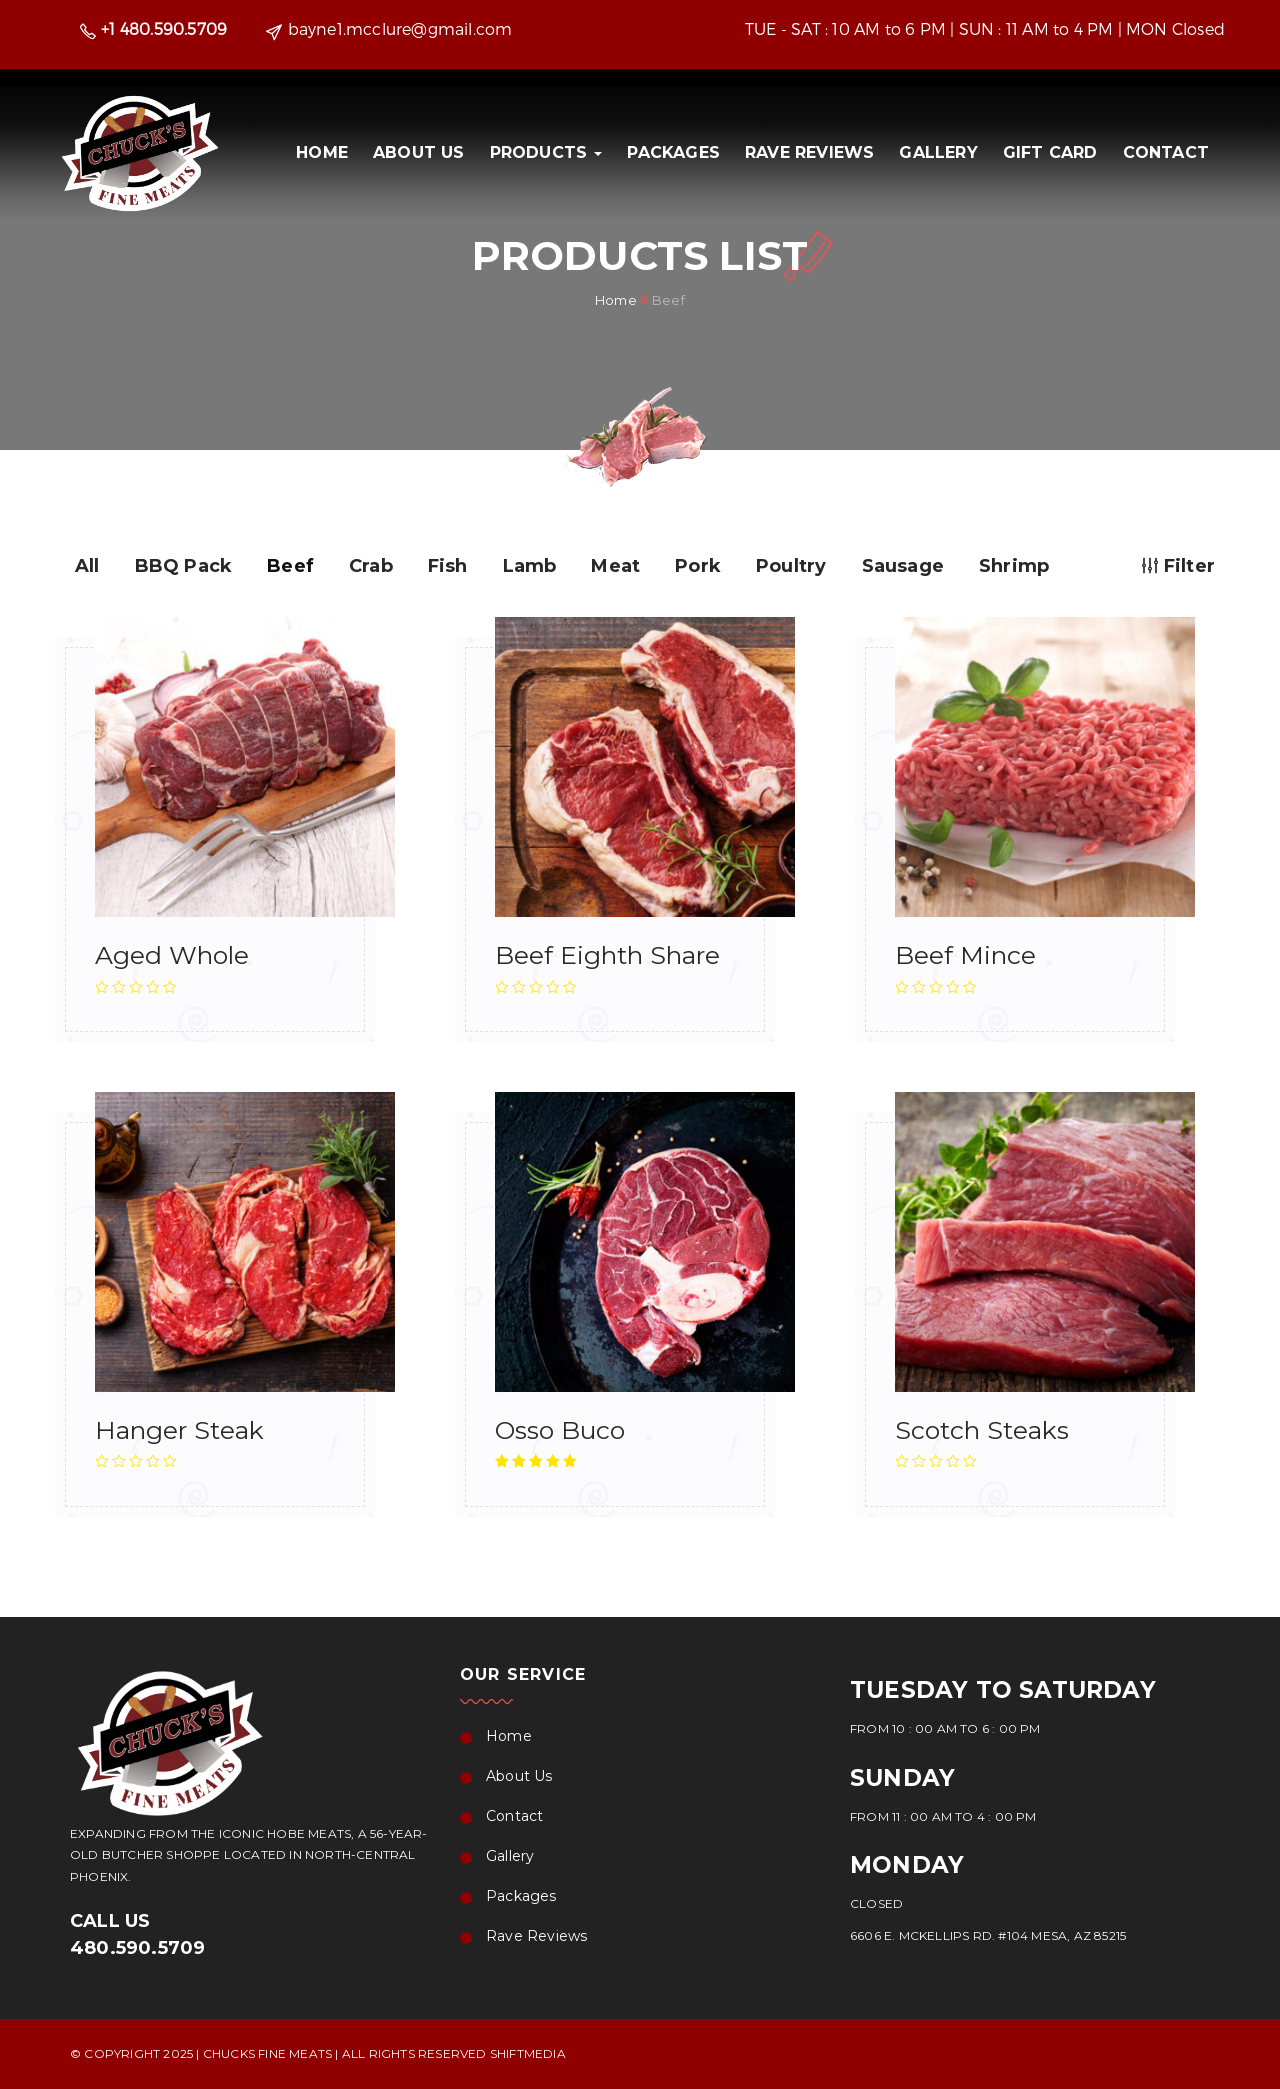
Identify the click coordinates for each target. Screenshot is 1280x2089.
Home (322, 152)
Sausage (903, 566)
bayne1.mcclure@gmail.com (400, 28)
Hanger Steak (179, 1430)
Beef (290, 566)
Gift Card (1050, 152)
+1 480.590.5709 (164, 28)
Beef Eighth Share (607, 955)
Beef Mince (965, 955)
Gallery (938, 152)
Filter (1178, 566)
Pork (698, 566)
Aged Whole (172, 955)
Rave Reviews (809, 152)
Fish (448, 566)
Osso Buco (560, 1430)
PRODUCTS (546, 152)
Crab (371, 566)
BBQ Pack (184, 566)
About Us (419, 152)
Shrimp (1014, 566)
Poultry (791, 566)
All (87, 566)
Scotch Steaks (982, 1430)
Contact (1166, 152)
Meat (615, 566)
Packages (673, 152)
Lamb (530, 566)
